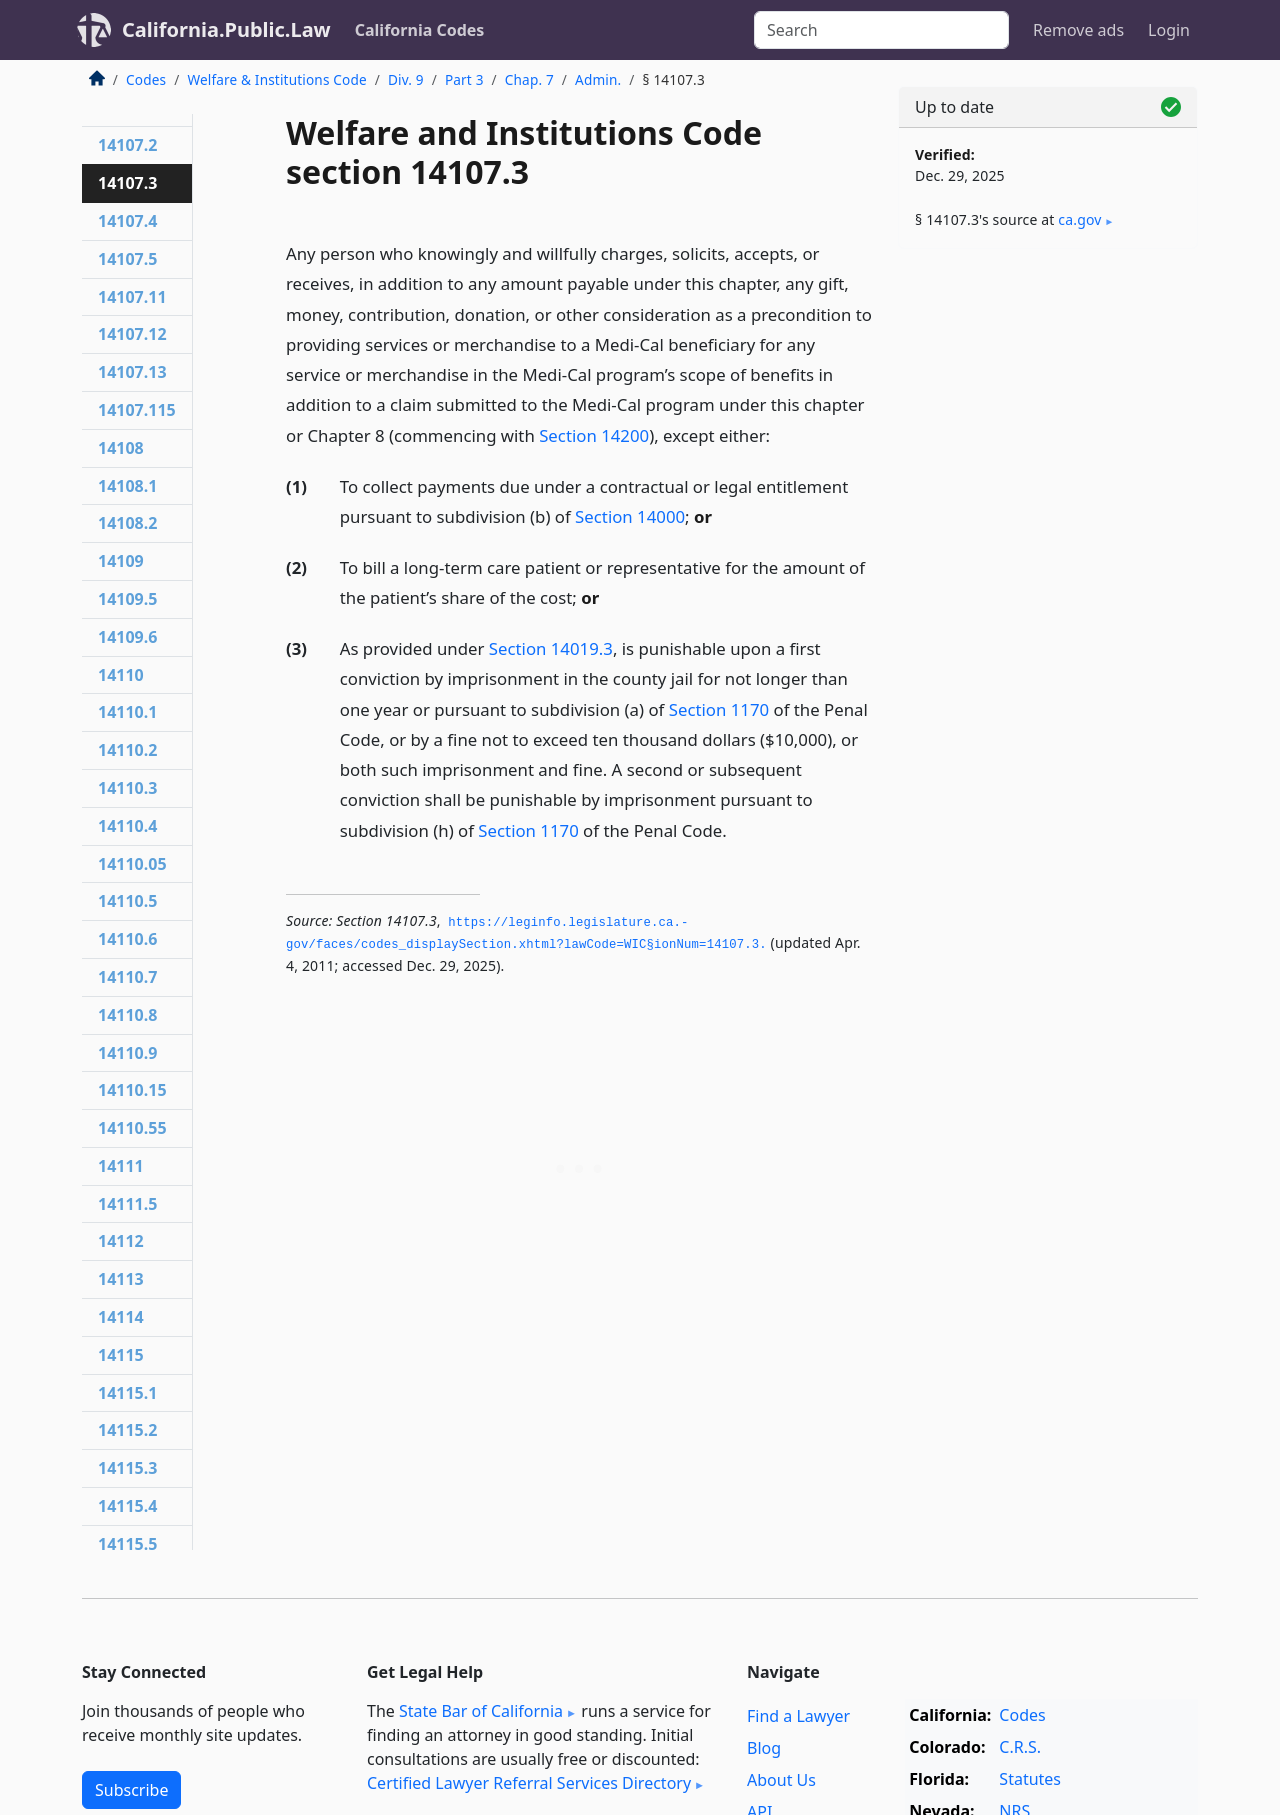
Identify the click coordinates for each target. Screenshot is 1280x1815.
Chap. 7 (529, 79)
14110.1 (127, 712)
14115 (121, 1355)
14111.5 (127, 1204)
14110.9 (127, 1053)
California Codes (420, 30)
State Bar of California (481, 1711)
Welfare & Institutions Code (276, 79)
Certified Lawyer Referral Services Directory (529, 1783)
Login (1169, 30)
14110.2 (127, 750)
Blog (764, 1748)
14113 (121, 1279)
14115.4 (127, 1506)
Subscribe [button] (131, 1790)
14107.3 (127, 183)
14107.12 (132, 334)
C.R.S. (1020, 1747)
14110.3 (127, 788)
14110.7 (127, 977)
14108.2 (127, 523)
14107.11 (132, 297)
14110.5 (127, 901)
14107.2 (127, 145)
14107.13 (132, 372)
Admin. (598, 79)
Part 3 (464, 79)
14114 (121, 1317)
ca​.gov (1079, 219)
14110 (121, 675)
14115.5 (127, 1544)
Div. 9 (406, 79)
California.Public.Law (226, 29)
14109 (121, 561)
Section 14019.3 (551, 648)
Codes (146, 79)
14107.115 (137, 410)
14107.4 (127, 221)
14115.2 (127, 1430)
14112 (121, 1241)
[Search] (881, 30)
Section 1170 (719, 709)
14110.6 (127, 939)
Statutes (1030, 1779)
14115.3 (127, 1468)
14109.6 (127, 637)
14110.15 (132, 1090)
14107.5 (127, 259)
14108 (121, 448)
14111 (121, 1166)
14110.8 (127, 1015)
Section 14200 (594, 435)
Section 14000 (630, 516)
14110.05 (132, 864)
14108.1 (127, 486)
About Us (781, 1780)
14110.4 (127, 826)
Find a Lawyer (798, 1716)
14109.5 (127, 599)
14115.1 (127, 1393)
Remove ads (1078, 30)
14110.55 (132, 1128)
